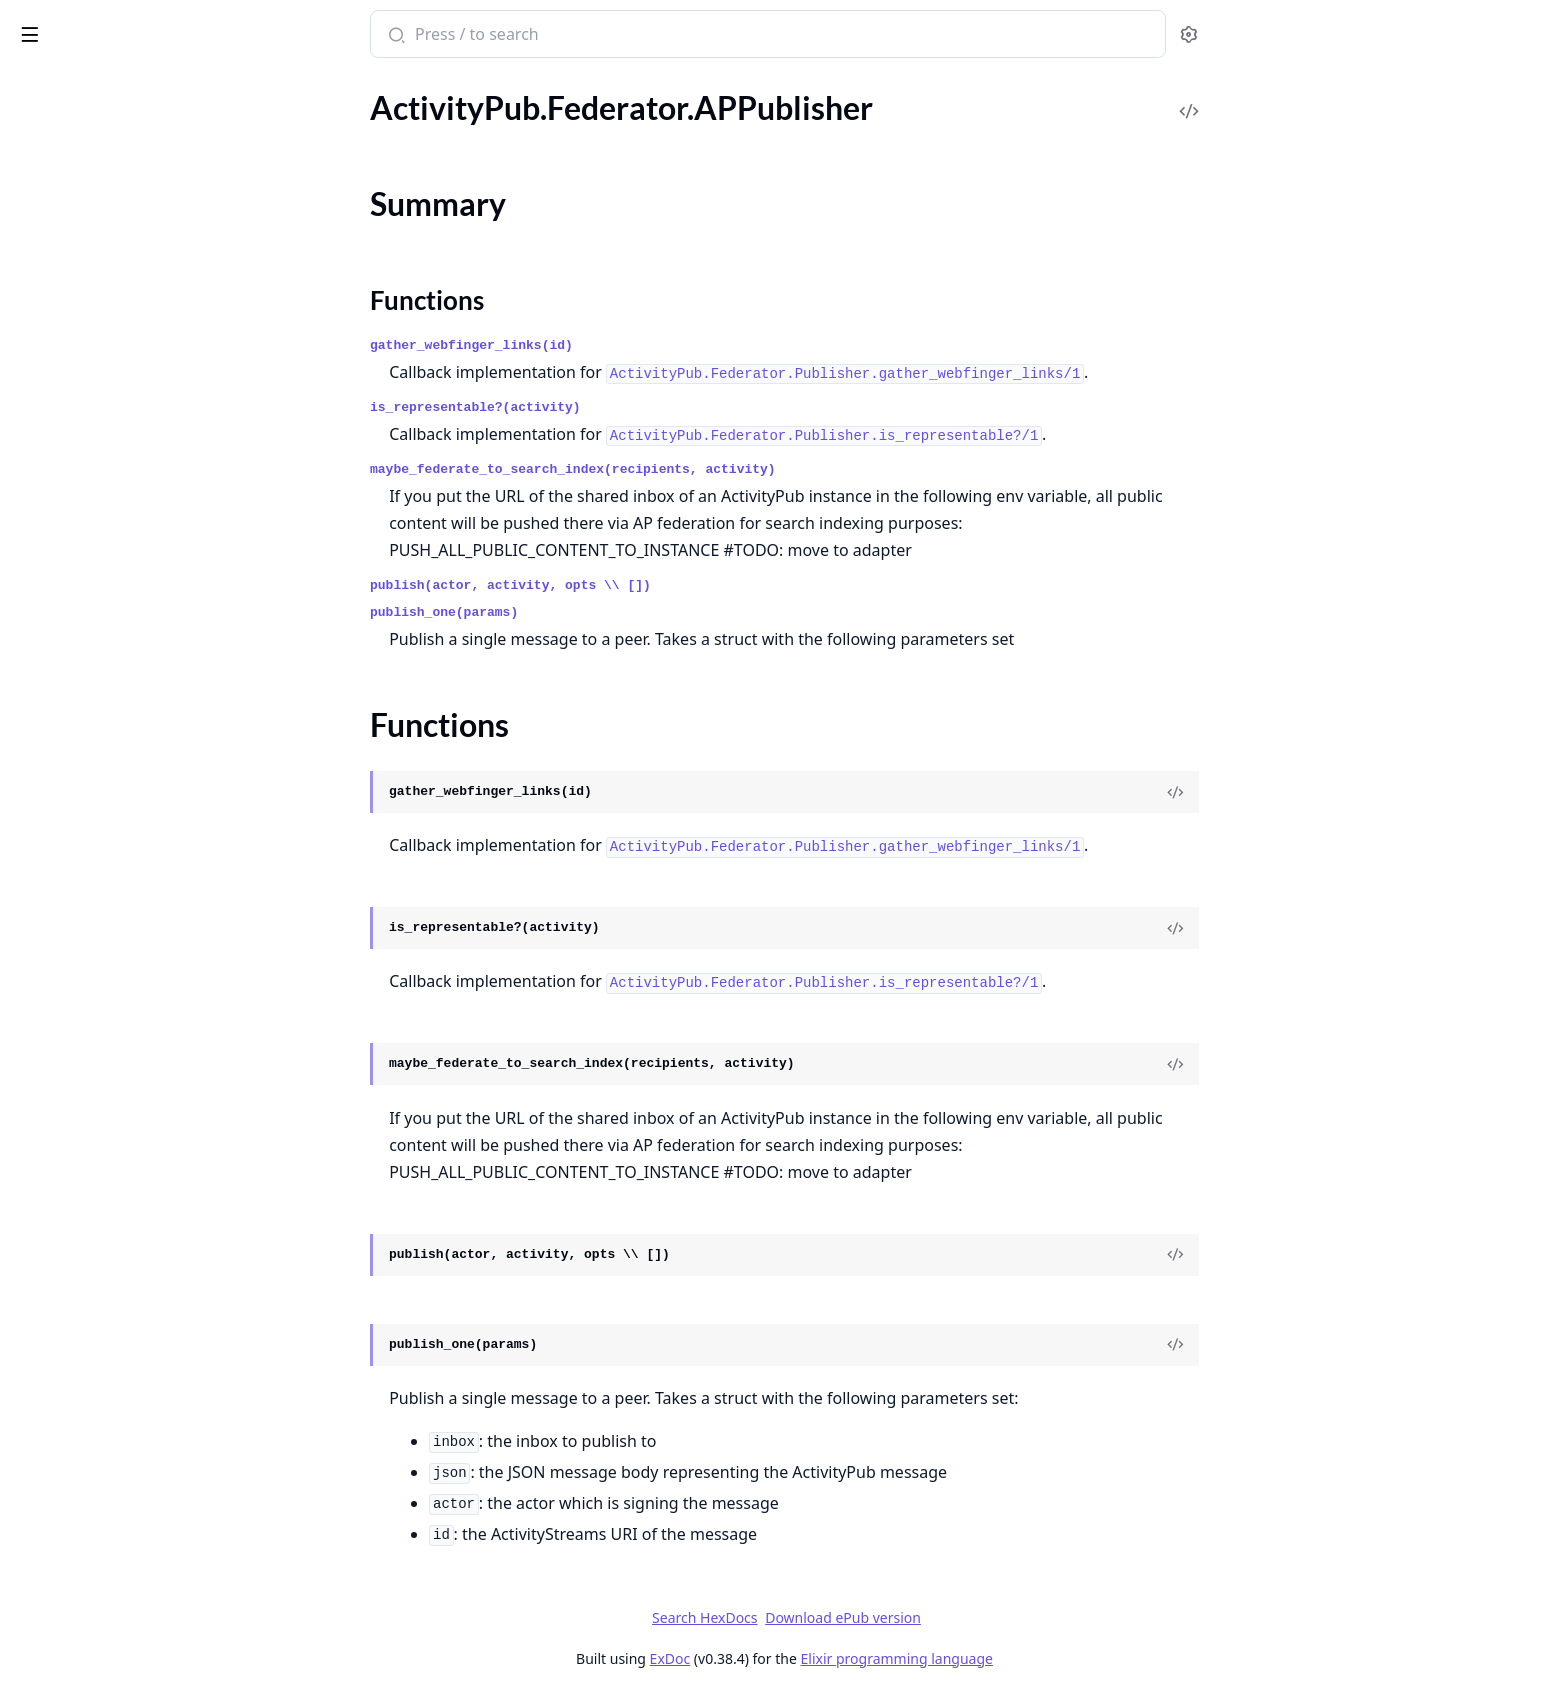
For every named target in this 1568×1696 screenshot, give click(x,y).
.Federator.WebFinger (88, 553)
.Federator (49, 134)
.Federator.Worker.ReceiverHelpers (134, 607)
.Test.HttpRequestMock (95, 1228)
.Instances (48, 850)
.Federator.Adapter (79, 256)
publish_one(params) (594, 612)
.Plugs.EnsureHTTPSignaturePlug (128, 1606)
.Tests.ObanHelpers (80, 1255)
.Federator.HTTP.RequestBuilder (124, 418)
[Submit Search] (544, 36)
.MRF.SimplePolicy (77, 931)
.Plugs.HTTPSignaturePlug (104, 1660)
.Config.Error (58, 107)
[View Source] (1325, 792)
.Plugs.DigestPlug (74, 1579)
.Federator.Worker (76, 580)
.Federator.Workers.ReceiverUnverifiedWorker (142, 742)
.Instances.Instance (79, 877)
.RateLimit (49, 1066)
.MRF (32, 904)
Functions (69, 220)
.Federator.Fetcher (76, 283)
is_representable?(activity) (625, 407)
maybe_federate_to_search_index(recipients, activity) (723, 469)
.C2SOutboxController (92, 1390)
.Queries (43, 1039)
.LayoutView (57, 1525)
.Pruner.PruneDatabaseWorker (121, 1012)
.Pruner (39, 985)
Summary (67, 196)
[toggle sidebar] (273, 31)
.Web (31, 1309)
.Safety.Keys (55, 1174)
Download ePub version (993, 1617)
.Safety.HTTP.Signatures (95, 1147)
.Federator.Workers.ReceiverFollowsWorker (142, 688)
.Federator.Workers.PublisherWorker (141, 661)
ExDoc (819, 1658)
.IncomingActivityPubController (124, 1498)
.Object (39, 958)
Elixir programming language (1046, 1658)
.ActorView (52, 1363)
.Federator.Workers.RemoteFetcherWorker (142, 796)
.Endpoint (47, 1417)
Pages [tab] (36, 89)
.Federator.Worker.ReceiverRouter (131, 634)
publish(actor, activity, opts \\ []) (660, 585)
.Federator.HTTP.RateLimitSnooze (129, 391)
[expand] (280, 138)
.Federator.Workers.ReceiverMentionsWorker (142, 715)
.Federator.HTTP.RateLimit (104, 364)
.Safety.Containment (84, 1093)
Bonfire (93, 26)
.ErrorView (51, 1471)
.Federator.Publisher (83, 499)
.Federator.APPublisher (94, 161)
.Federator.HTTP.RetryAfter (107, 445)
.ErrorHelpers (60, 1444)
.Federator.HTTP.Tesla (87, 472)
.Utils (32, 1282)
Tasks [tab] (219, 89)
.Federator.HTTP (70, 310)
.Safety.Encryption (76, 1120)
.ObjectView (56, 1552)
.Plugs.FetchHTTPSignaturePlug (123, 1633)
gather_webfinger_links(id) (621, 345)
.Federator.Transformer (92, 526)
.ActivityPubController (92, 1336)
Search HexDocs (854, 1618)
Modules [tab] (120, 89)
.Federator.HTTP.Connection (111, 337)
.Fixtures (44, 823)
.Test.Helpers (57, 1201)
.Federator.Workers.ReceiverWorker (137, 769)
